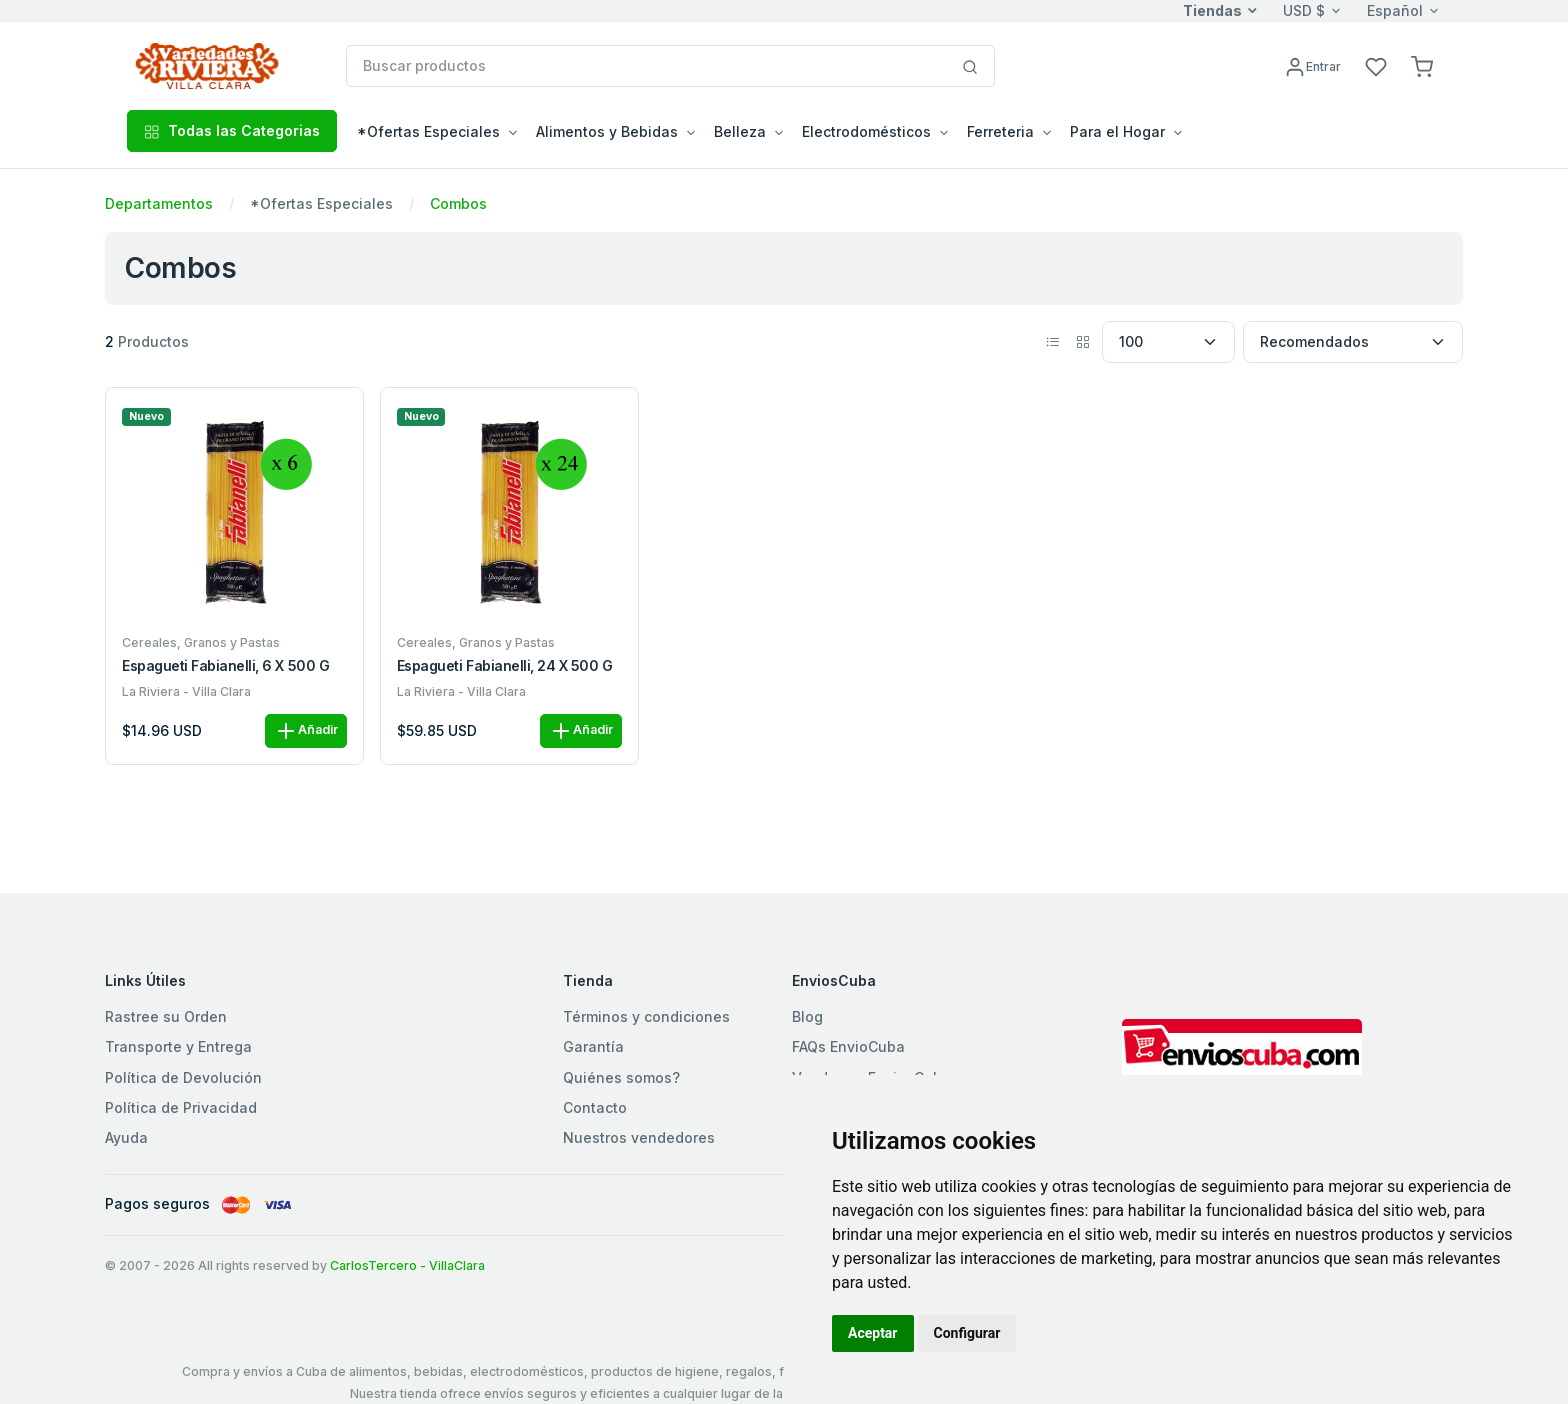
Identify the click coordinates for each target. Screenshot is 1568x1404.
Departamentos (159, 203)
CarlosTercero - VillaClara (407, 1265)
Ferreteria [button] (1000, 131)
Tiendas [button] (1212, 10)
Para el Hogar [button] (1117, 131)
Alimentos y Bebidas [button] (607, 131)
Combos (458, 203)
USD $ (1304, 10)
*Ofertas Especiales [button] (428, 131)
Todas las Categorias (232, 130)
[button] (1422, 65)
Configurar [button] (967, 1333)
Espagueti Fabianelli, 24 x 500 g (505, 666)
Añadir (306, 731)
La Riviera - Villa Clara (186, 691)
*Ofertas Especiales (321, 203)
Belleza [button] (740, 131)
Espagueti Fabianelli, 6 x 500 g (225, 666)
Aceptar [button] (873, 1333)
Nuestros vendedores (639, 1137)
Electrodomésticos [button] (866, 131)
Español (1395, 10)
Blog (807, 1016)
